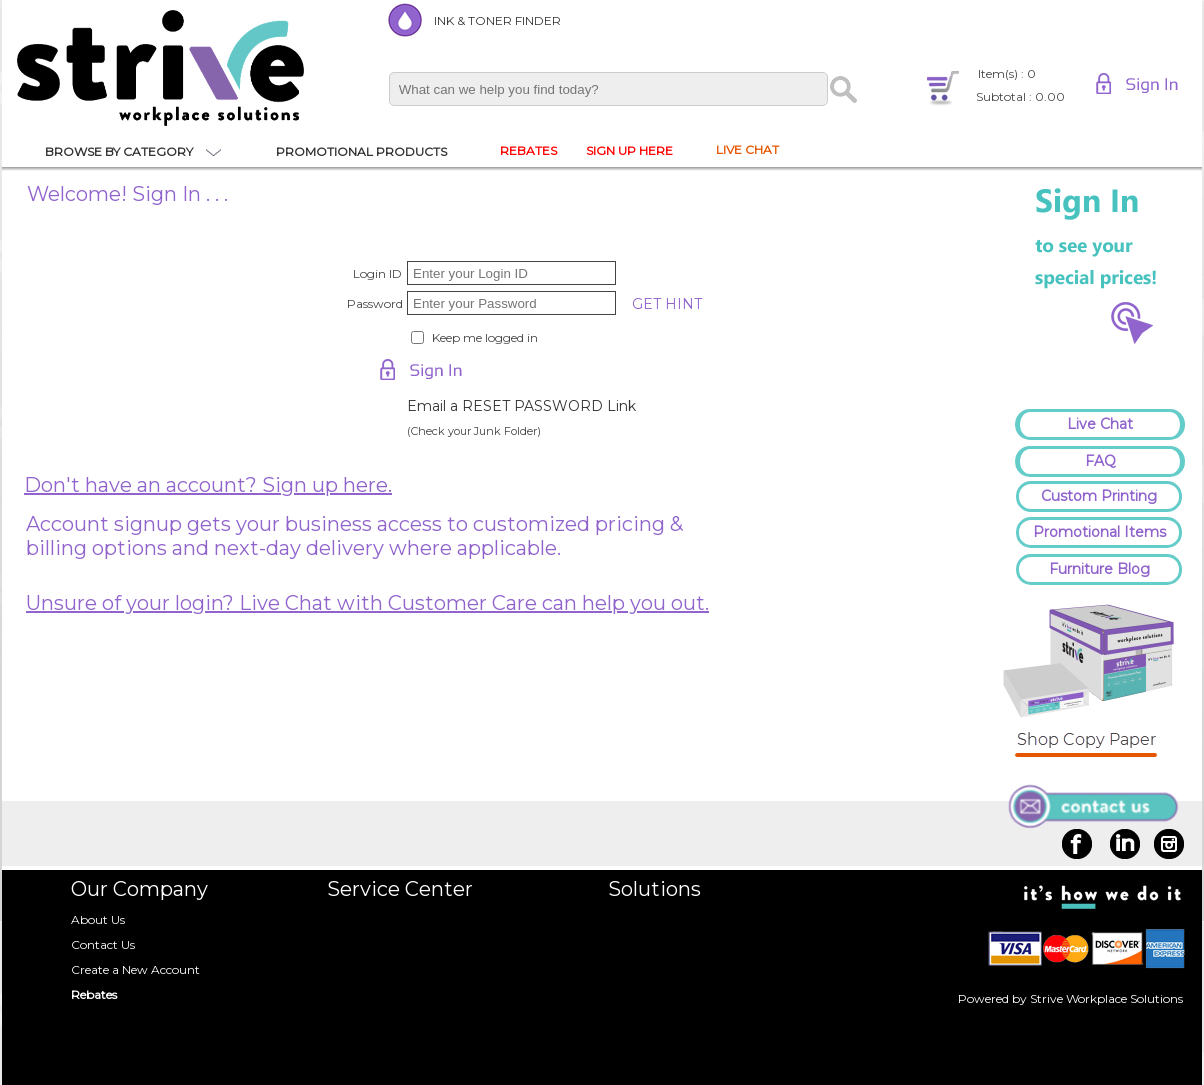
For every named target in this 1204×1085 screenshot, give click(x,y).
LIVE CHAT (747, 149)
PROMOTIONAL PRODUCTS (361, 151)
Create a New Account (135, 969)
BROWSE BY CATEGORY (119, 151)
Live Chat (1100, 424)
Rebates (94, 994)
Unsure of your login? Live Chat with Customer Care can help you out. (367, 603)
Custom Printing (1099, 496)
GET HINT (667, 304)
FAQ (1100, 461)
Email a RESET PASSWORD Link (521, 406)
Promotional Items (1099, 532)
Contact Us (103, 944)
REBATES (528, 150)
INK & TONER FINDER (497, 20)
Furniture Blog (1099, 569)
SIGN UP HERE (629, 150)
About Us (98, 919)
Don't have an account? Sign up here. (208, 485)
